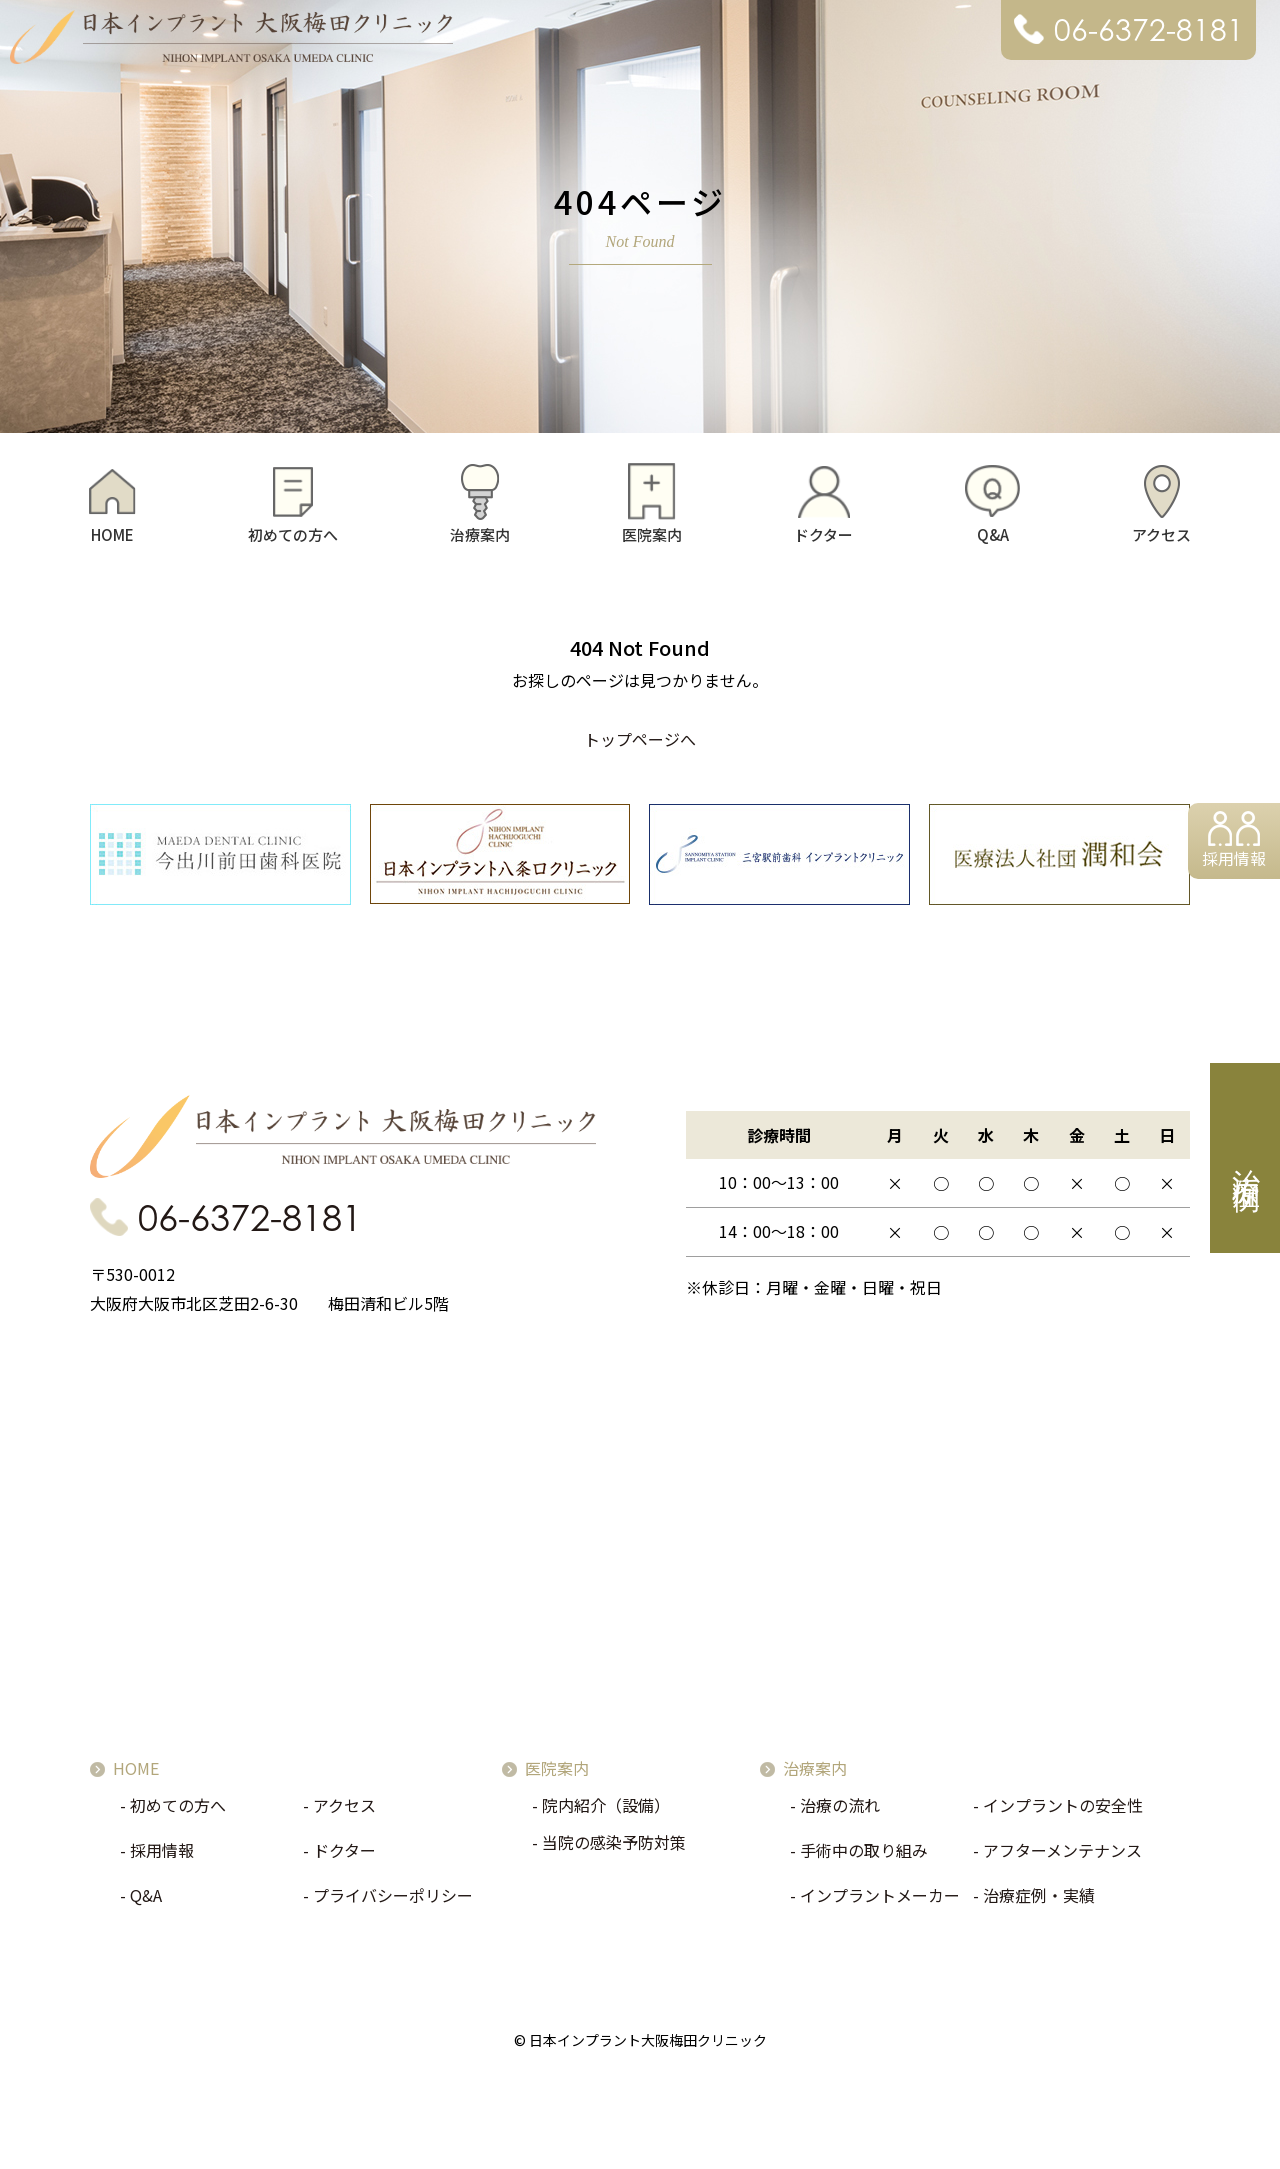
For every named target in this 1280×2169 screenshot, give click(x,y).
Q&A (993, 534)
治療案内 (480, 534)
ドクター (823, 534)
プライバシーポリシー (393, 1901)
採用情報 (1232, 862)
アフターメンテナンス (1062, 1856)
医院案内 (652, 534)
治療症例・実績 (1039, 1901)
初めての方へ (293, 534)
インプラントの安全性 (1063, 1811)
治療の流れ (840, 1811)
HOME (112, 534)
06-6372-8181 (1149, 29)
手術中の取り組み (864, 1856)
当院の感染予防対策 (614, 1848)
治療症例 (1245, 1158)
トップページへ (640, 739)
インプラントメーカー (880, 1901)
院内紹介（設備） (606, 1811)
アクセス (1161, 534)
